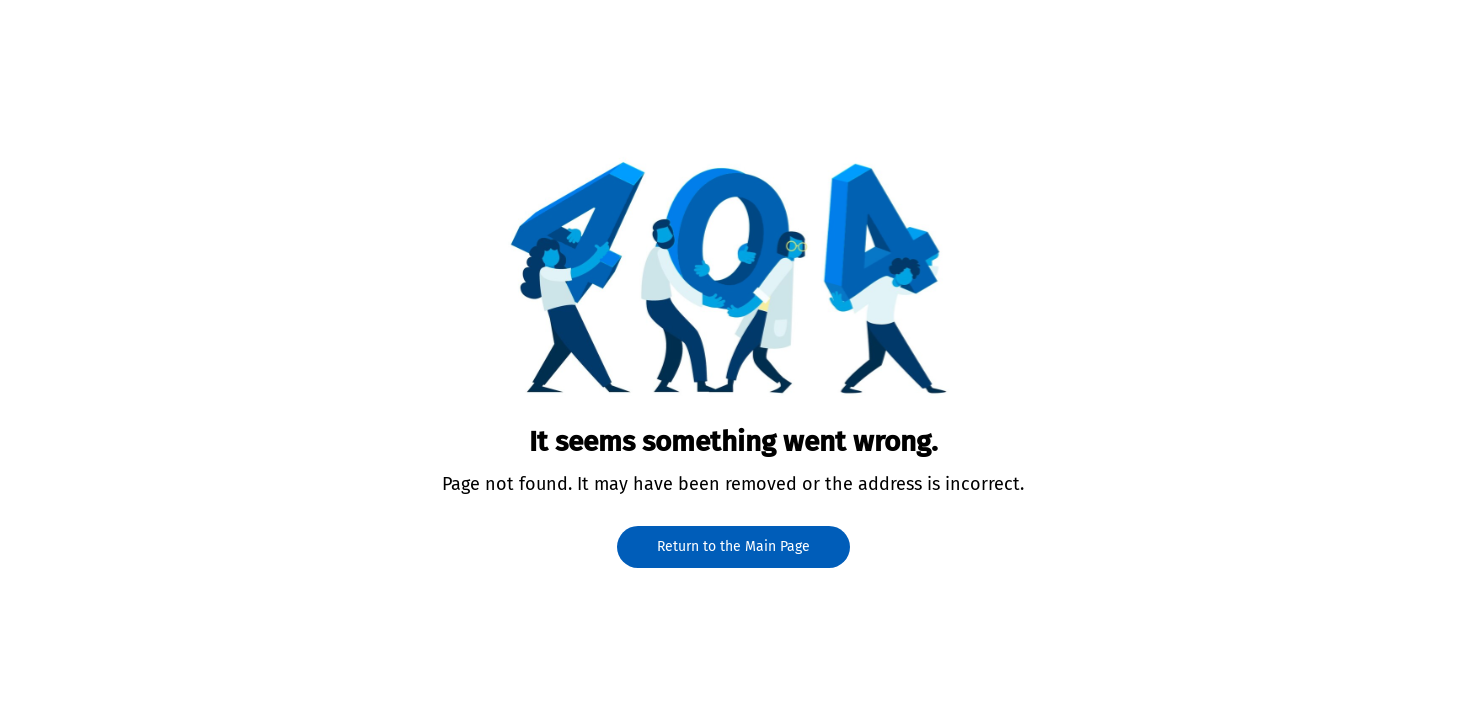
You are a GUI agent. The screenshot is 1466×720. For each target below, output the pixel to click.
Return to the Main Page (733, 546)
